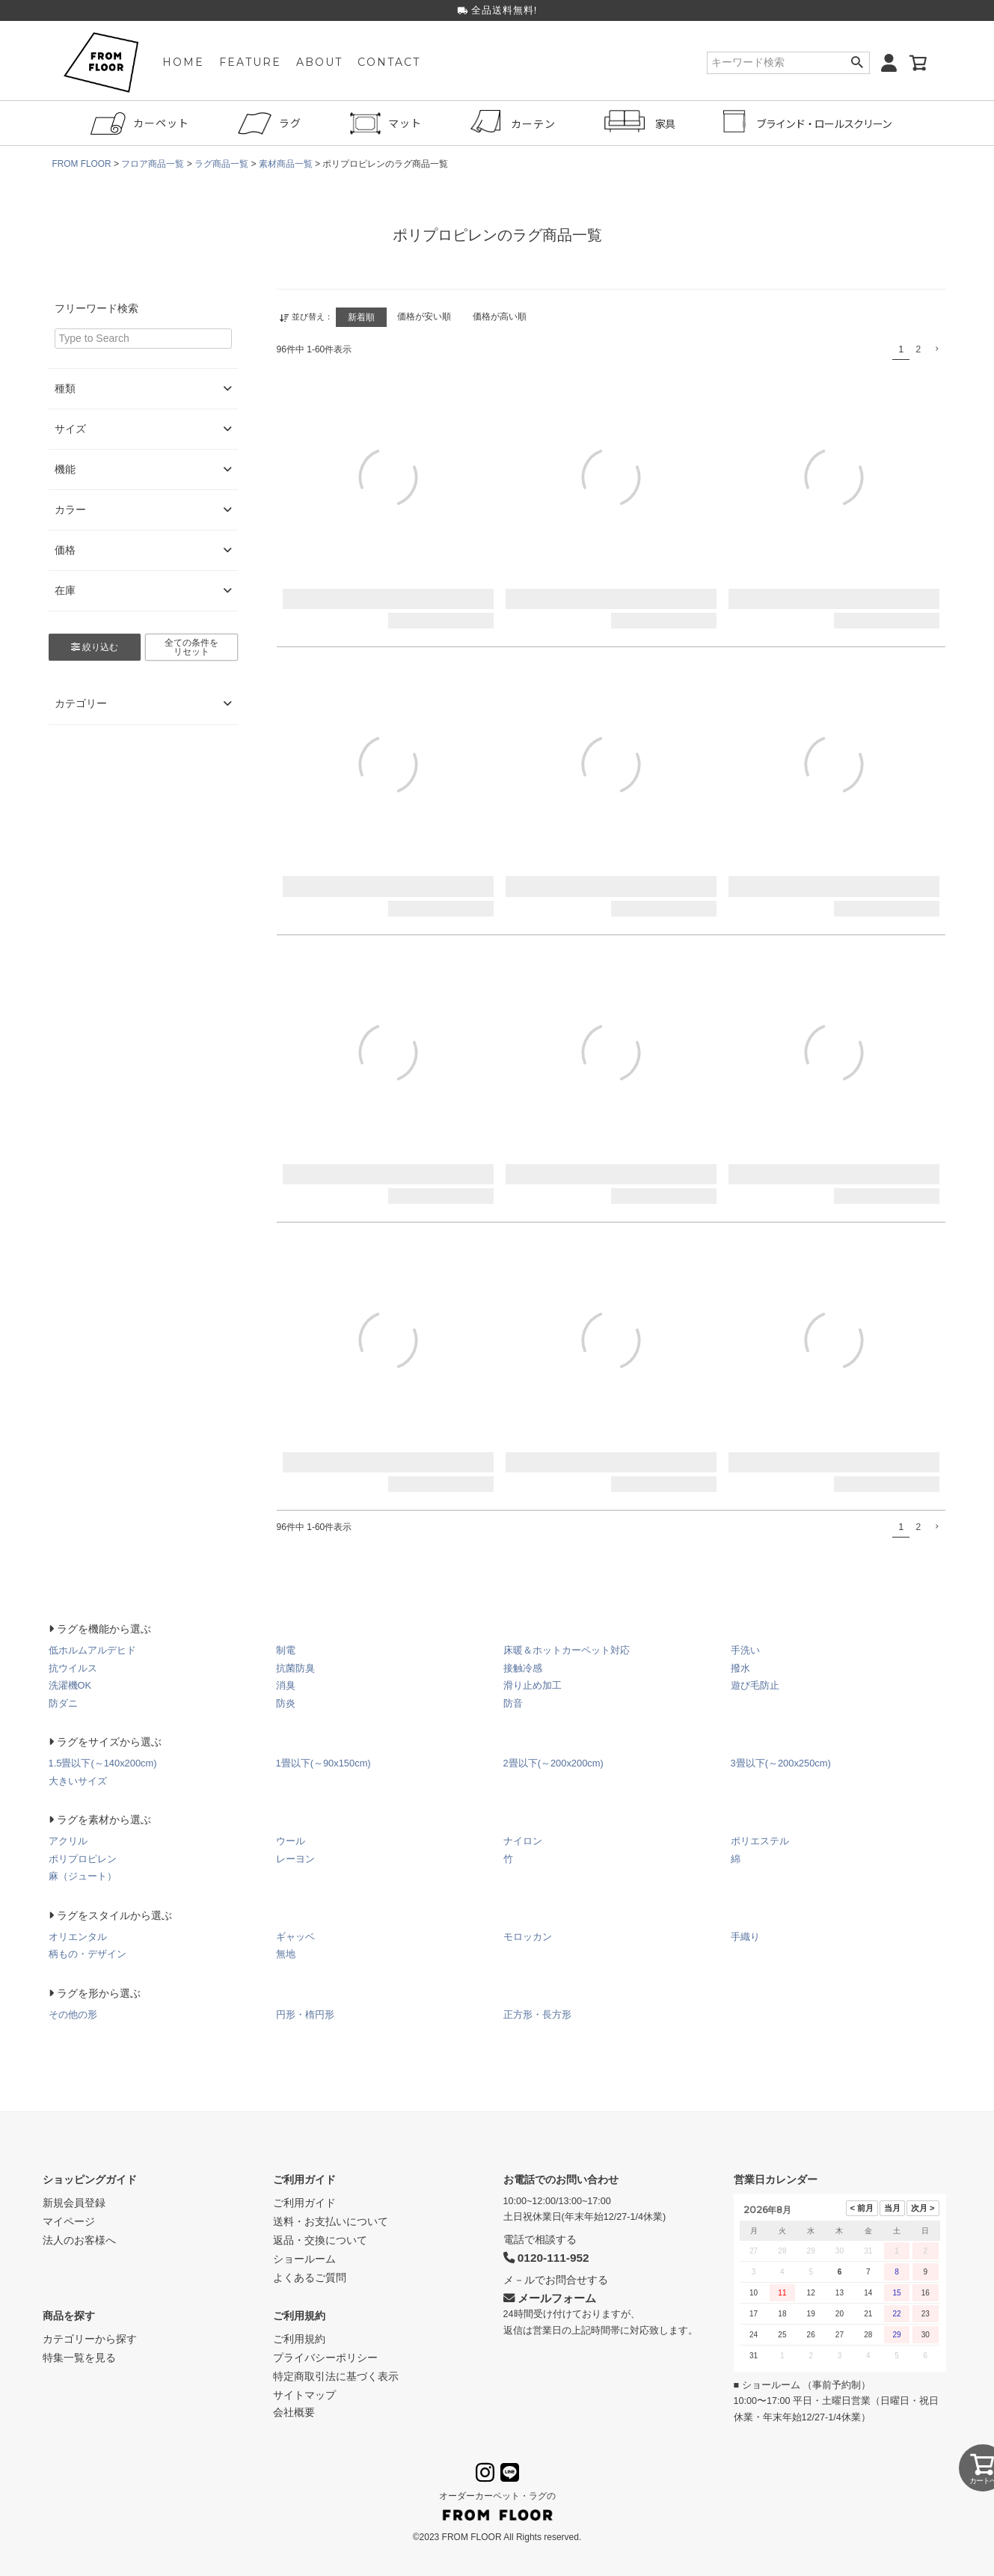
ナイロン (522, 1840)
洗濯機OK (70, 1684)
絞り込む (94, 647)
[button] (936, 348)
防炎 (285, 1702)
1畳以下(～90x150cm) (324, 1762)
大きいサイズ (78, 1780)
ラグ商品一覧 (222, 164)
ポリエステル (760, 1840)
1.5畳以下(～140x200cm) (103, 1762)
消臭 (285, 1684)
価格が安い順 (425, 316)
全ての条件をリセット (191, 647)
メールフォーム (549, 2297)
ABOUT (319, 63)
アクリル (68, 1840)
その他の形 (73, 2013)
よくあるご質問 (309, 2277)
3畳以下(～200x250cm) (781, 1762)
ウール (290, 1840)
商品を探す (69, 2315)
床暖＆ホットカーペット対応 (566, 1649)
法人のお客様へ (79, 2239)
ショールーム (304, 2258)
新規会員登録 (74, 2202)
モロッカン (527, 1936)
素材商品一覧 (286, 164)
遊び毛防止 (755, 1684)
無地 (285, 1953)
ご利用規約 (299, 2315)
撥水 (740, 1667)
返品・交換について (320, 2239)
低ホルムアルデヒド (92, 1649)
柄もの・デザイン (87, 1953)
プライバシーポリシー (325, 2357)
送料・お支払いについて (330, 2221)
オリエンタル (78, 1936)
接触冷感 (522, 1667)
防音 (513, 1702)
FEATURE (250, 63)
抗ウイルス (73, 1667)
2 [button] (918, 348)
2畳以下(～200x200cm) (553, 1762)
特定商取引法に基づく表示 (336, 2375)
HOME (183, 63)
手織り (745, 1936)
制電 (285, 1649)
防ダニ (63, 1702)
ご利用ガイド (304, 2179)
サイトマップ (304, 2394)
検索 (857, 63)
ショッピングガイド (90, 2179)
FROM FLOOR (82, 164)
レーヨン (295, 1858)
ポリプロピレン (83, 1858)
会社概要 (294, 2411)
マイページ (69, 2221)
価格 (143, 550)
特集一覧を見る (79, 2357)
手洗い (745, 1649)
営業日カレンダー (775, 2179)
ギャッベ (295, 1936)
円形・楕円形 (305, 2013)
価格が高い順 (503, 316)
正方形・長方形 (537, 2013)
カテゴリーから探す (90, 2338)
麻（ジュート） (83, 1875)
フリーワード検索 (96, 307)
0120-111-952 (546, 2257)
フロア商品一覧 (153, 164)
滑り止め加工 (532, 1684)
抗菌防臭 (295, 1667)
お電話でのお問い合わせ (561, 2179)
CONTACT (389, 63)
